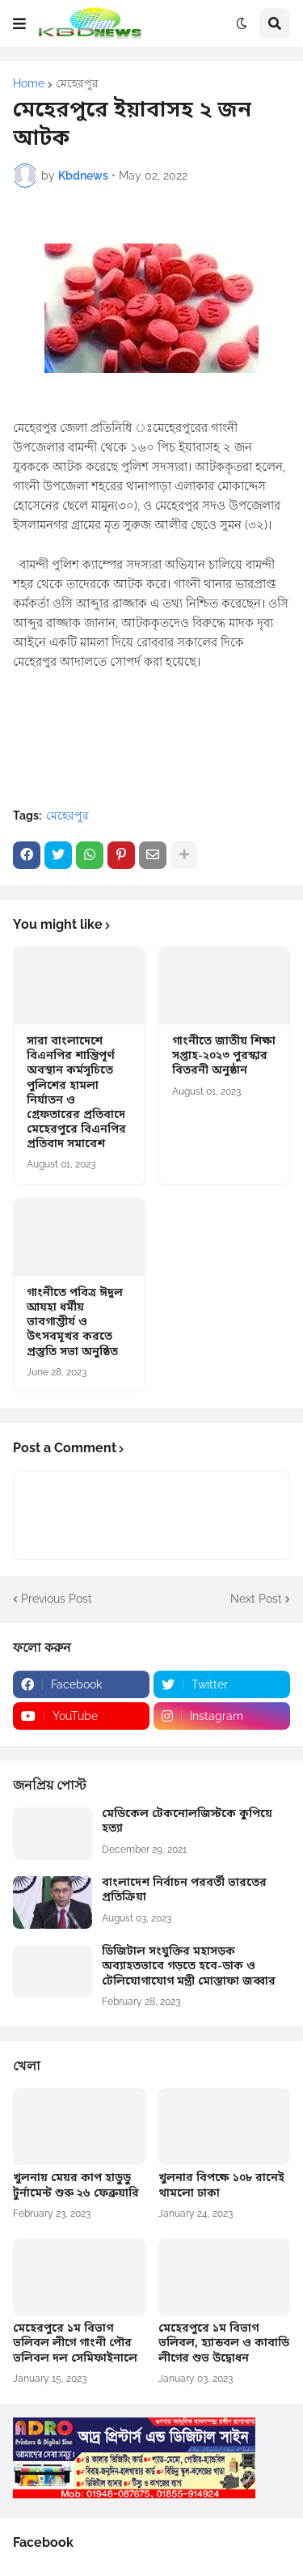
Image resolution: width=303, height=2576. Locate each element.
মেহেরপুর (77, 83)
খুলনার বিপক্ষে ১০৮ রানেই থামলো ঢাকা (221, 2186)
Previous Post (56, 1598)
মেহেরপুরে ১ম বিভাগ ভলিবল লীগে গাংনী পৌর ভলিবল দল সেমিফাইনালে (75, 2344)
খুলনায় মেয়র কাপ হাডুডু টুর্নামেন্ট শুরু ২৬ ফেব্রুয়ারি (76, 2186)
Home (28, 83)
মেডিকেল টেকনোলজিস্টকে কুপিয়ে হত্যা (187, 1822)
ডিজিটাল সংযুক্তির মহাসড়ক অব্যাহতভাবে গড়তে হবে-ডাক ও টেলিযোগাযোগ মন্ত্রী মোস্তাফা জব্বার (189, 1967)
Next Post (256, 1598)
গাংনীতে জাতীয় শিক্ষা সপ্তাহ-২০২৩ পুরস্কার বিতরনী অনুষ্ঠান (224, 1056)
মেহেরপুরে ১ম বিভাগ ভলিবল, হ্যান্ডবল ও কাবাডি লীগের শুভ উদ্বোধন (223, 2344)
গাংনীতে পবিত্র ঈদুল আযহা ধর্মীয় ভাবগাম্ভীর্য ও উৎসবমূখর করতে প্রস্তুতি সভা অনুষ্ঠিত (75, 1323)
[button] (19, 23)
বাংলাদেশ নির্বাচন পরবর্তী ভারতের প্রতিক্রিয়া (184, 1890)
